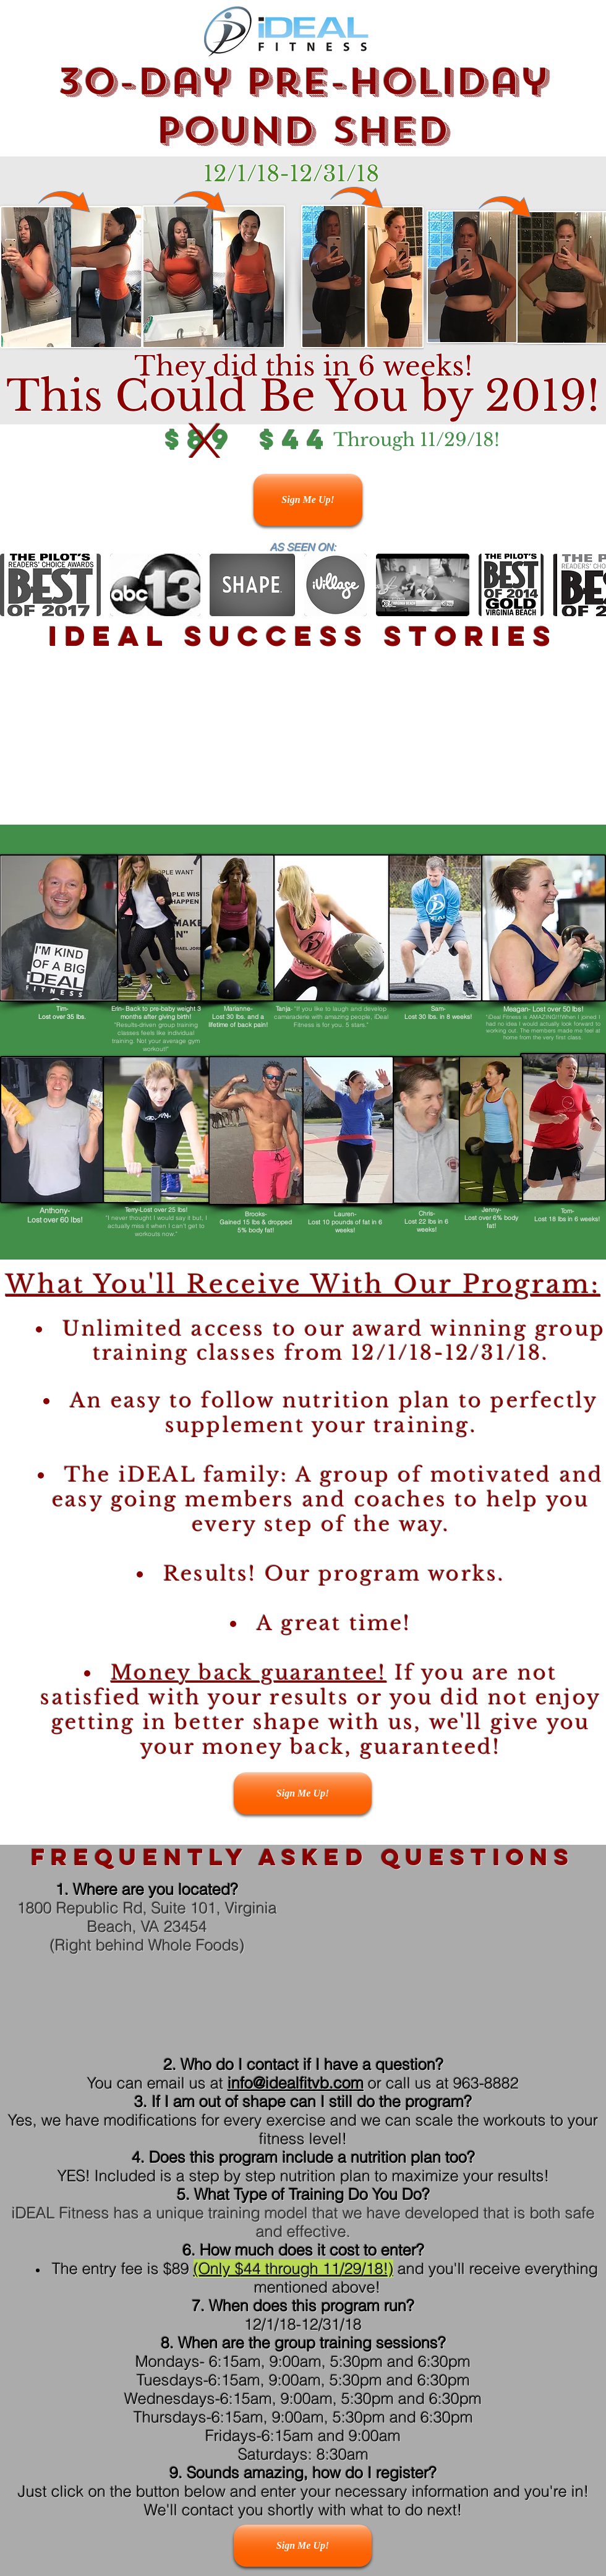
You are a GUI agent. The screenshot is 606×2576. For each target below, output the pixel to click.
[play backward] (15, 585)
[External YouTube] (291, 740)
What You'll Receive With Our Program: (303, 1284)
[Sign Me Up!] (308, 500)
